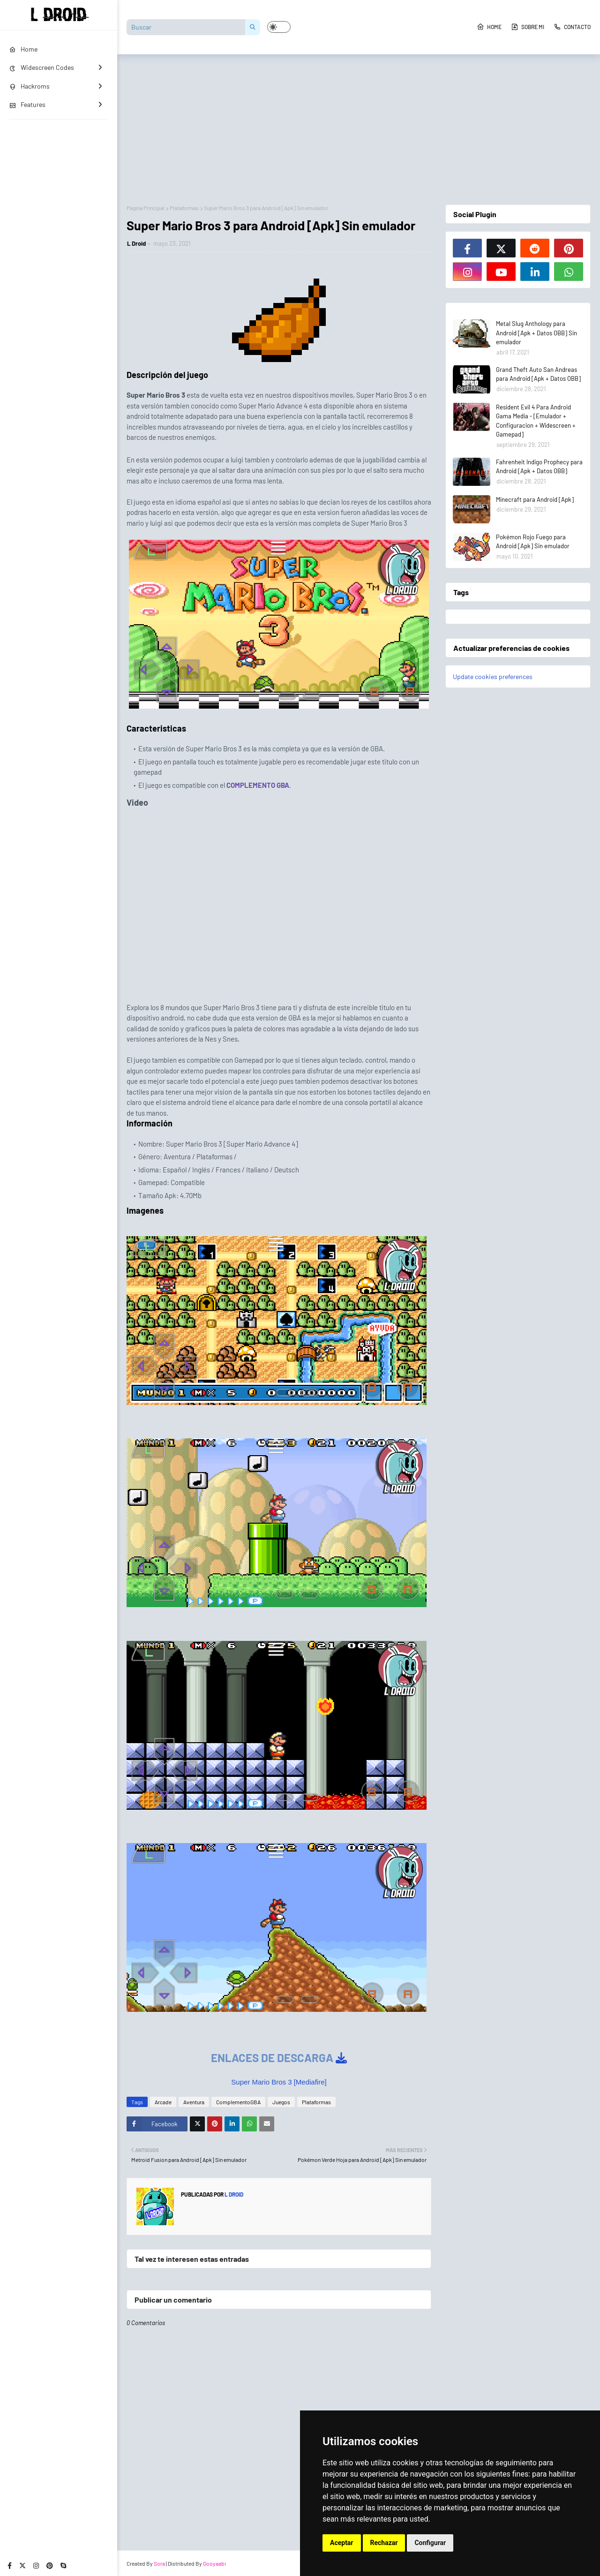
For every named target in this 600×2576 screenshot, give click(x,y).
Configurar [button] (430, 2542)
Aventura (193, 2102)
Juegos (281, 2102)
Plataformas (184, 207)
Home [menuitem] (23, 49)
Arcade (163, 2102)
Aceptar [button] (341, 2542)
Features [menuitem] (27, 104)
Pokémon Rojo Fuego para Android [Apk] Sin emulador (533, 541)
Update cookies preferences (492, 676)
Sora (159, 2563)
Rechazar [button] (384, 2542)
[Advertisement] (358, 124)
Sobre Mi (527, 26)
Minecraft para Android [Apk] (535, 499)
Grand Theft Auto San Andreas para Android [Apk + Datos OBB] (538, 374)
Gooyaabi (214, 2563)
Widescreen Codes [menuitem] (41, 67)
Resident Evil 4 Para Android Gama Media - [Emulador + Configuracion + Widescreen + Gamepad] (536, 420)
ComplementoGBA (238, 2102)
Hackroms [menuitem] (29, 86)
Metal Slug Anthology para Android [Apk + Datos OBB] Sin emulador (536, 333)
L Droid (136, 243)
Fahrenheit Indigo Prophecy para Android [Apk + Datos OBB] (539, 466)
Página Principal (146, 207)
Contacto (572, 26)
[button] (279, 27)
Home (489, 26)
